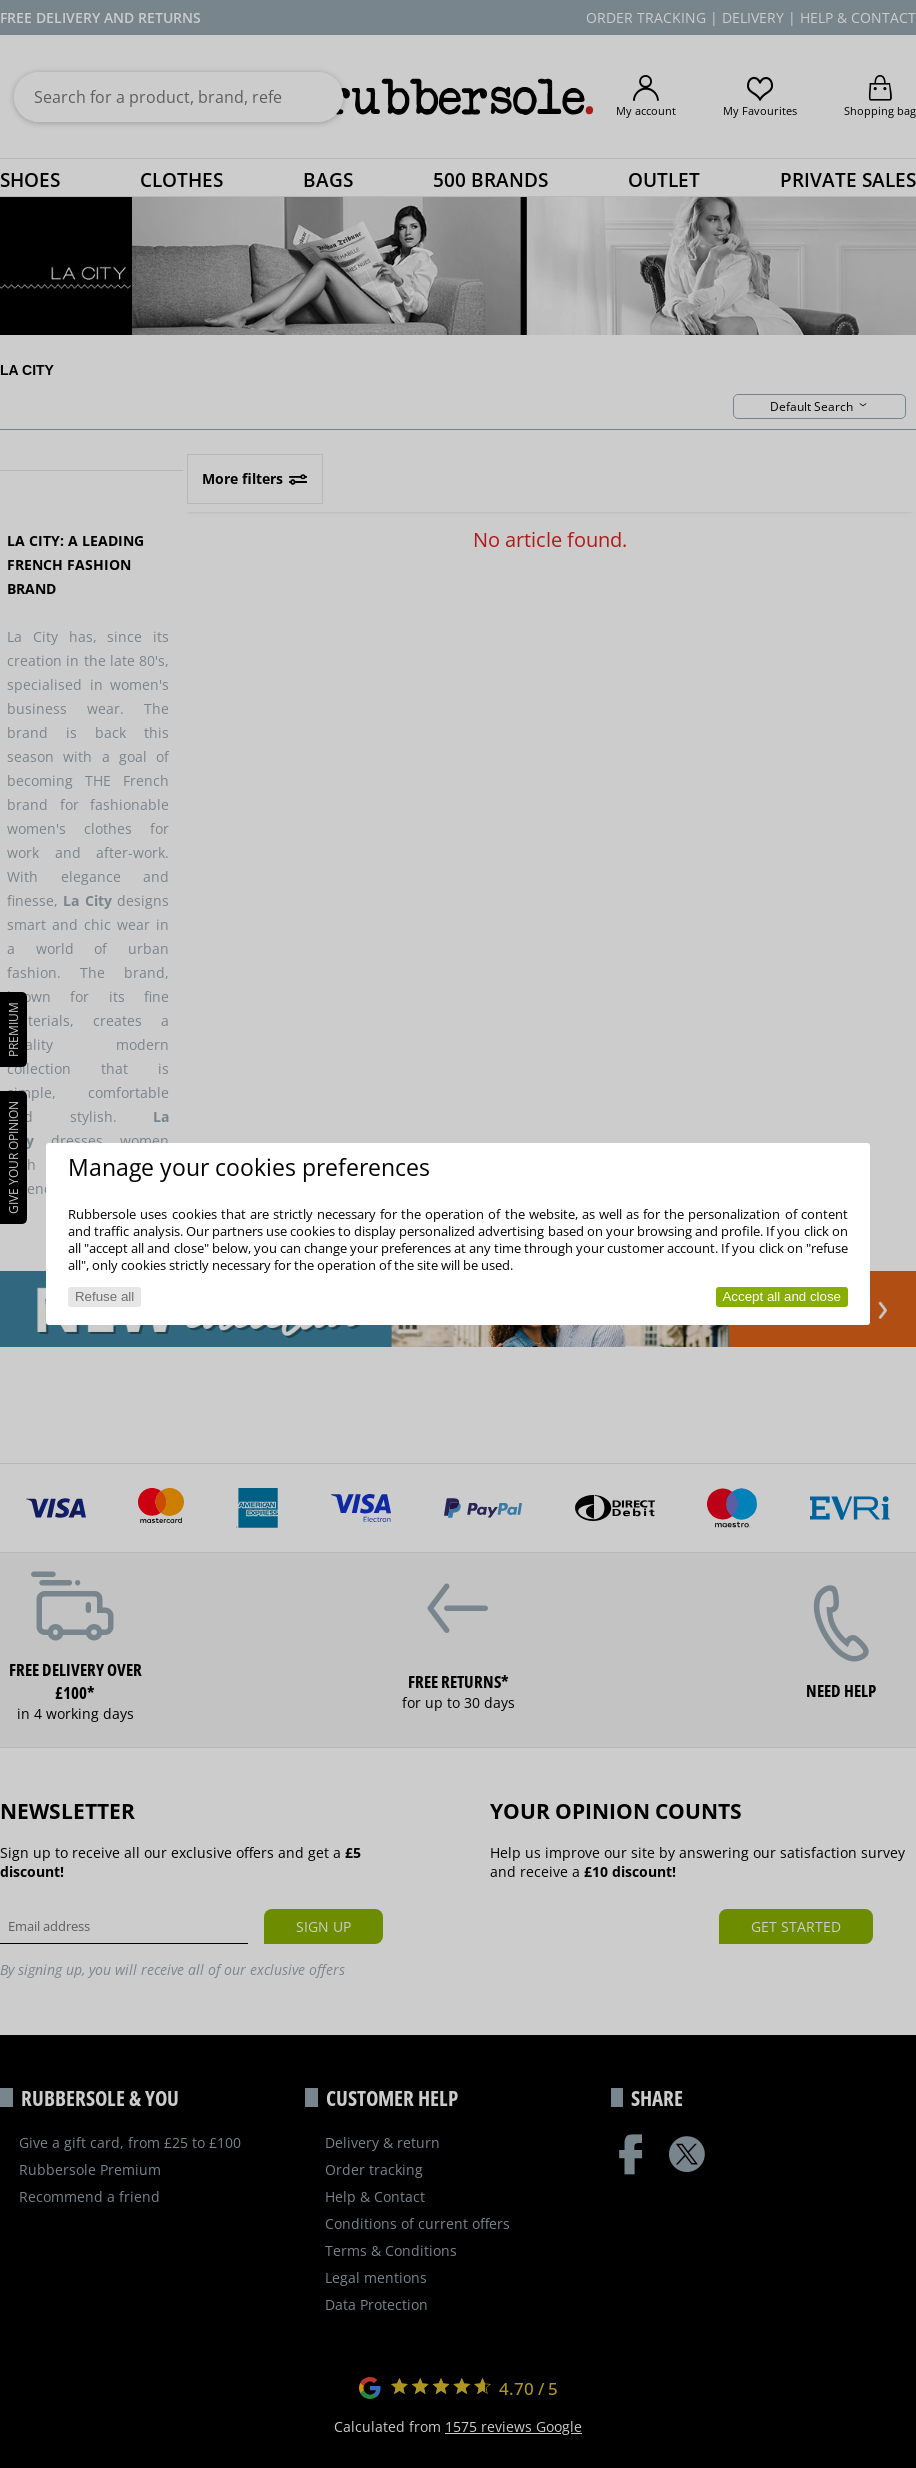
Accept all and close (781, 1296)
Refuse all (104, 1296)
